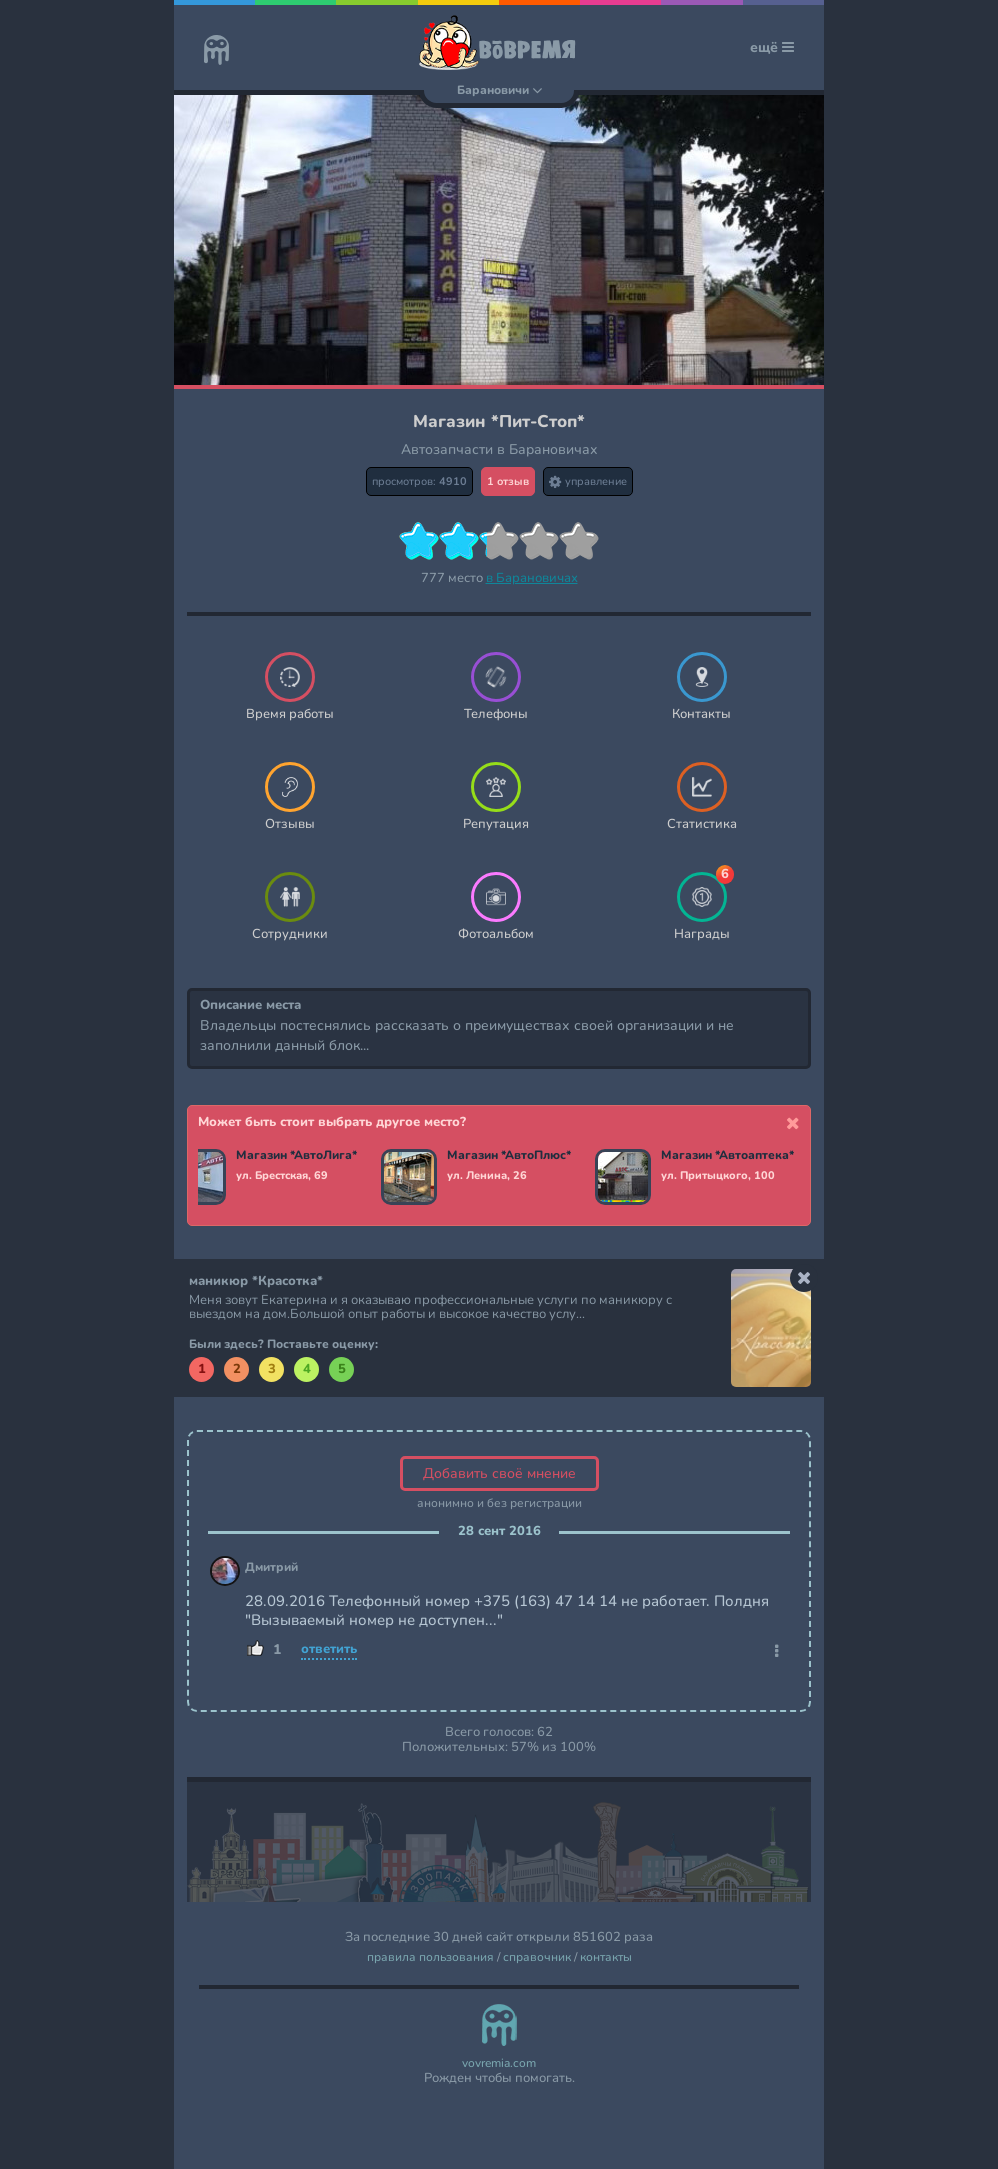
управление (588, 481)
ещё (772, 47)
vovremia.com (499, 2063)
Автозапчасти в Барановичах (499, 449)
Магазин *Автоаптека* (730, 1156)
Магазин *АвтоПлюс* (512, 1156)
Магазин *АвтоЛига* (299, 1156)
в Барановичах (532, 578)
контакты (606, 1957)
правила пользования (430, 1957)
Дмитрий (271, 1567)
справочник (537, 1957)
